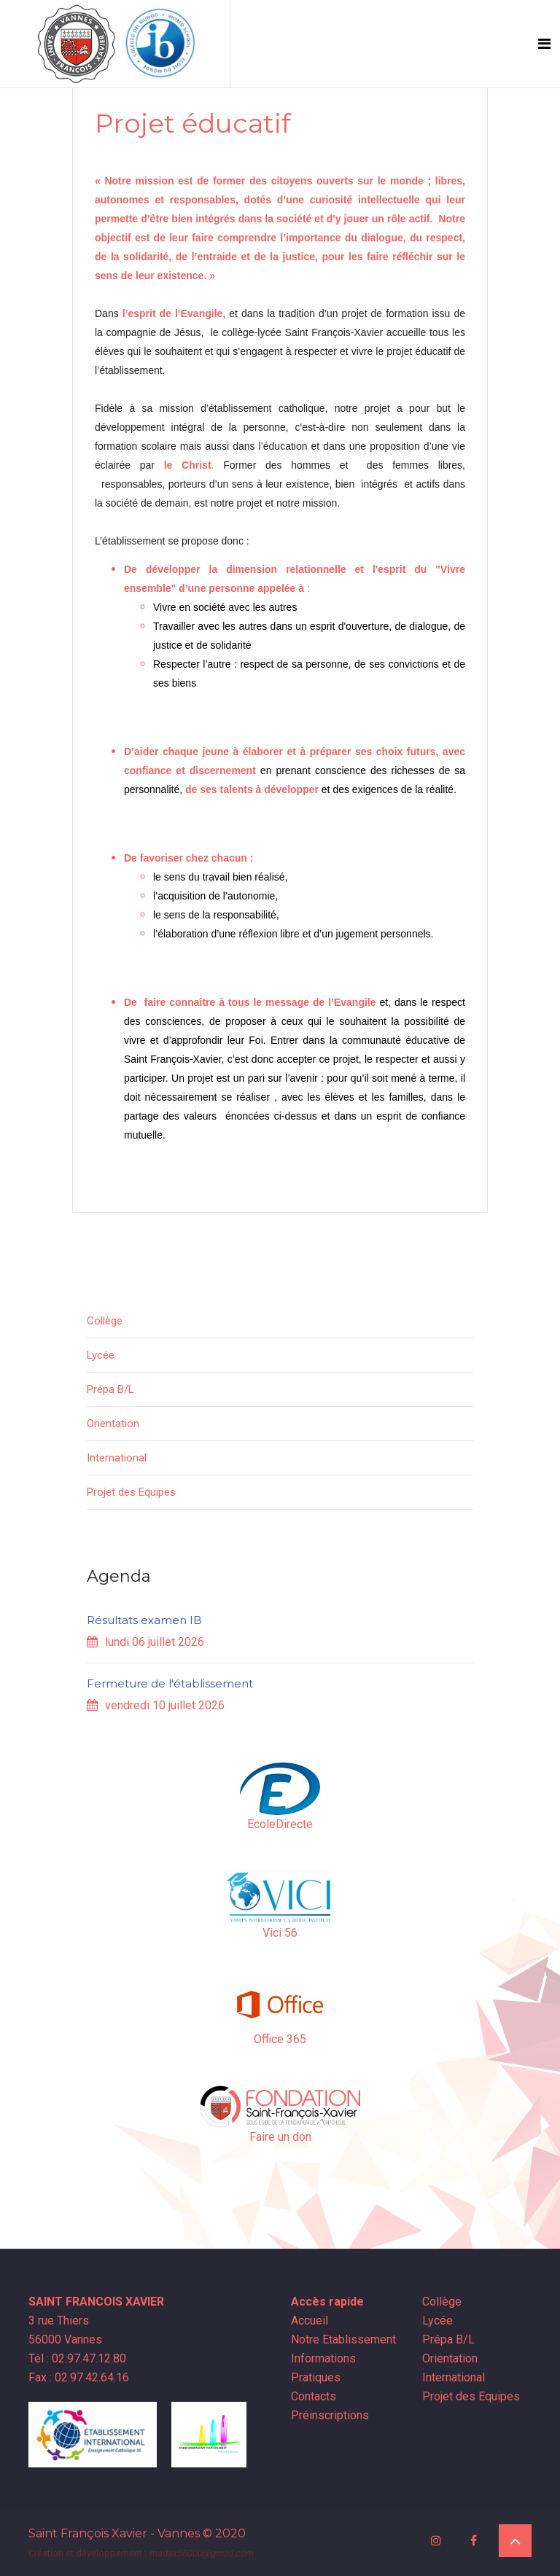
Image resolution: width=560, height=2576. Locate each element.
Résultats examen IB (144, 1620)
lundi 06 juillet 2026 (145, 1642)
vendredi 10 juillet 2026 (156, 1705)
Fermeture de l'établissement (170, 1683)
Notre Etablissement (345, 2339)
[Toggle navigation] (544, 44)
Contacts (315, 2396)
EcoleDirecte (280, 1824)
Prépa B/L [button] (110, 1389)
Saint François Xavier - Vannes (114, 2533)
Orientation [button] (113, 1423)
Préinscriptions (331, 2415)
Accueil (311, 2320)
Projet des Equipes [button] (131, 1492)
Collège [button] (104, 1320)
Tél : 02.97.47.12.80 (77, 2358)
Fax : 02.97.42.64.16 (78, 2377)
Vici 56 (280, 1933)
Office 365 (280, 2039)
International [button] (117, 1457)
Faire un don (280, 2137)
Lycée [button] (100, 1355)
